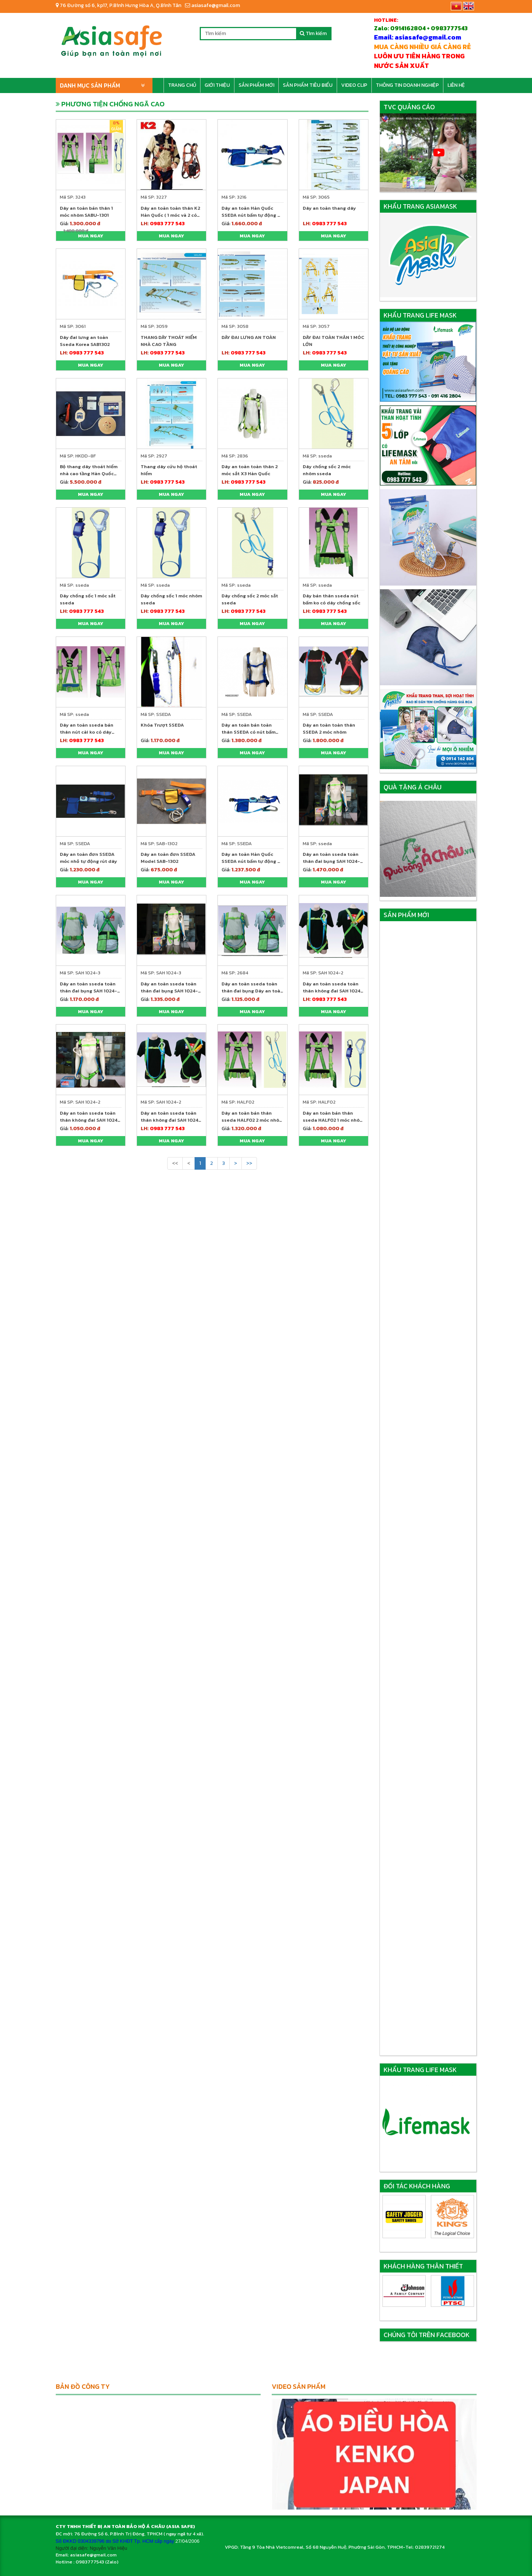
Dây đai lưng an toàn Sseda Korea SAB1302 (85, 341)
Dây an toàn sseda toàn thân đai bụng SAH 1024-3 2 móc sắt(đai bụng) (170, 990)
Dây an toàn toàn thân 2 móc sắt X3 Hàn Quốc (250, 470)
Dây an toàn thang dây (329, 208)
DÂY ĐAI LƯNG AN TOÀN (249, 337)
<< (175, 1163)
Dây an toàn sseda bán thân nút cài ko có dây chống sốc (86, 731)
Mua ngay (90, 235)
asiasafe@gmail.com (212, 5)
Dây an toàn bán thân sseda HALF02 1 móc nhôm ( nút (333, 1120)
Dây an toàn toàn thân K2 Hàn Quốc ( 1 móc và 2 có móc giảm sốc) (170, 215)
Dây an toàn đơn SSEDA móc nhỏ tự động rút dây (88, 858)
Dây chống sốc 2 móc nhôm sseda (327, 470)
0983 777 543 (167, 223)
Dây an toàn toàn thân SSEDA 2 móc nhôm (329, 728)
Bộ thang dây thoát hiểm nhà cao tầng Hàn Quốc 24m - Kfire (88, 473)
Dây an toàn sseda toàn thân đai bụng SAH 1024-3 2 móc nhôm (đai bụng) (333, 861)
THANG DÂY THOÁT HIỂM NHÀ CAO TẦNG (169, 341)
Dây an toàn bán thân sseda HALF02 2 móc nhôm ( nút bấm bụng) (252, 1120)
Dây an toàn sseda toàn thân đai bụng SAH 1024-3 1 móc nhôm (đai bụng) (90, 990)
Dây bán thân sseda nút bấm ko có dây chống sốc (331, 599)
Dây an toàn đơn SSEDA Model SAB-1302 (168, 858)
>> (249, 1163)
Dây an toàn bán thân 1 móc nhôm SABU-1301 (86, 212)
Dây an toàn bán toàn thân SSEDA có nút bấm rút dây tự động (248, 731)
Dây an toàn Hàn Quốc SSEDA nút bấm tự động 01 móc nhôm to (252, 215)
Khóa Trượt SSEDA (162, 724)
